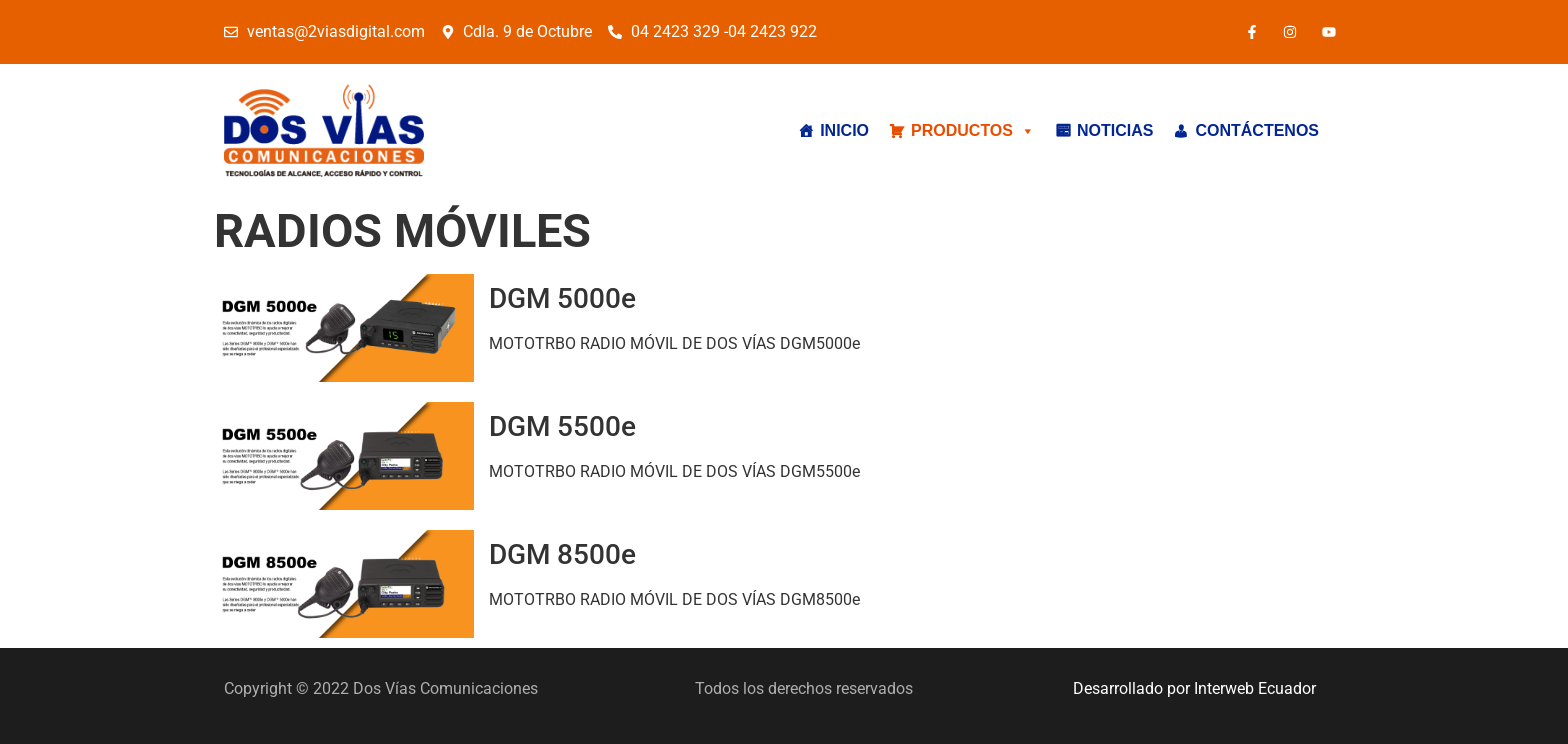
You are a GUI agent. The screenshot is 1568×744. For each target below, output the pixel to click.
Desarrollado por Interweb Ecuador (1194, 688)
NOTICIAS (1115, 130)
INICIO (844, 130)
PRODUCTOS (973, 131)
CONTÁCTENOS (1257, 130)
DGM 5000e (562, 298)
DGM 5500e (562, 426)
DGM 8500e (562, 554)
